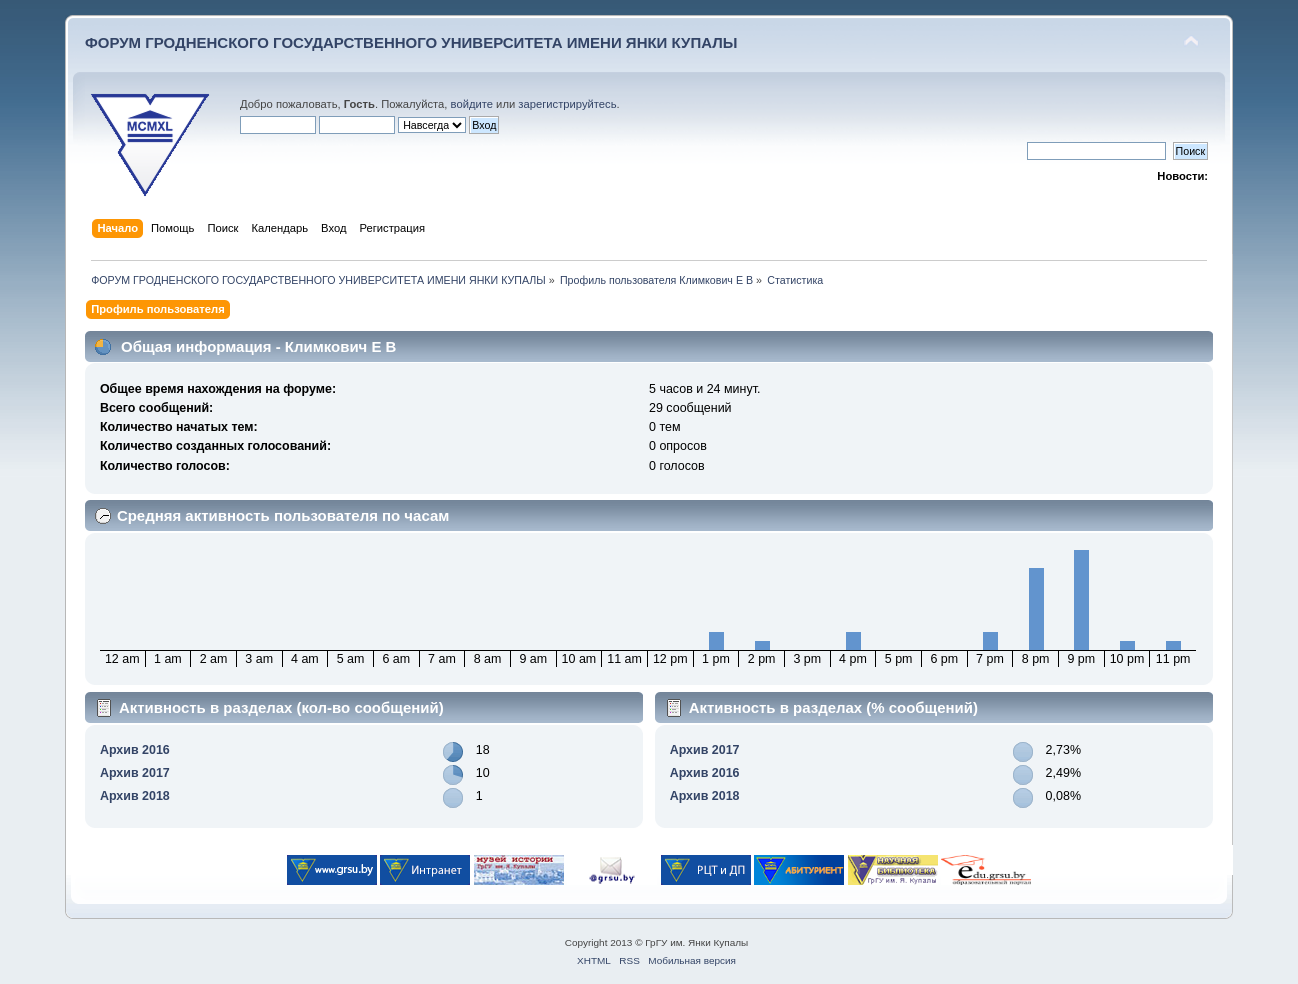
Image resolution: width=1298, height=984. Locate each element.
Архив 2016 (135, 750)
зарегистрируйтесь (567, 104)
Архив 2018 (135, 796)
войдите (472, 104)
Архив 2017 (135, 773)
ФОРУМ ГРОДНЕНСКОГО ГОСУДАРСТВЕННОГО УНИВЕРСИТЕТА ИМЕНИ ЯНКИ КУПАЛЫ (411, 42)
